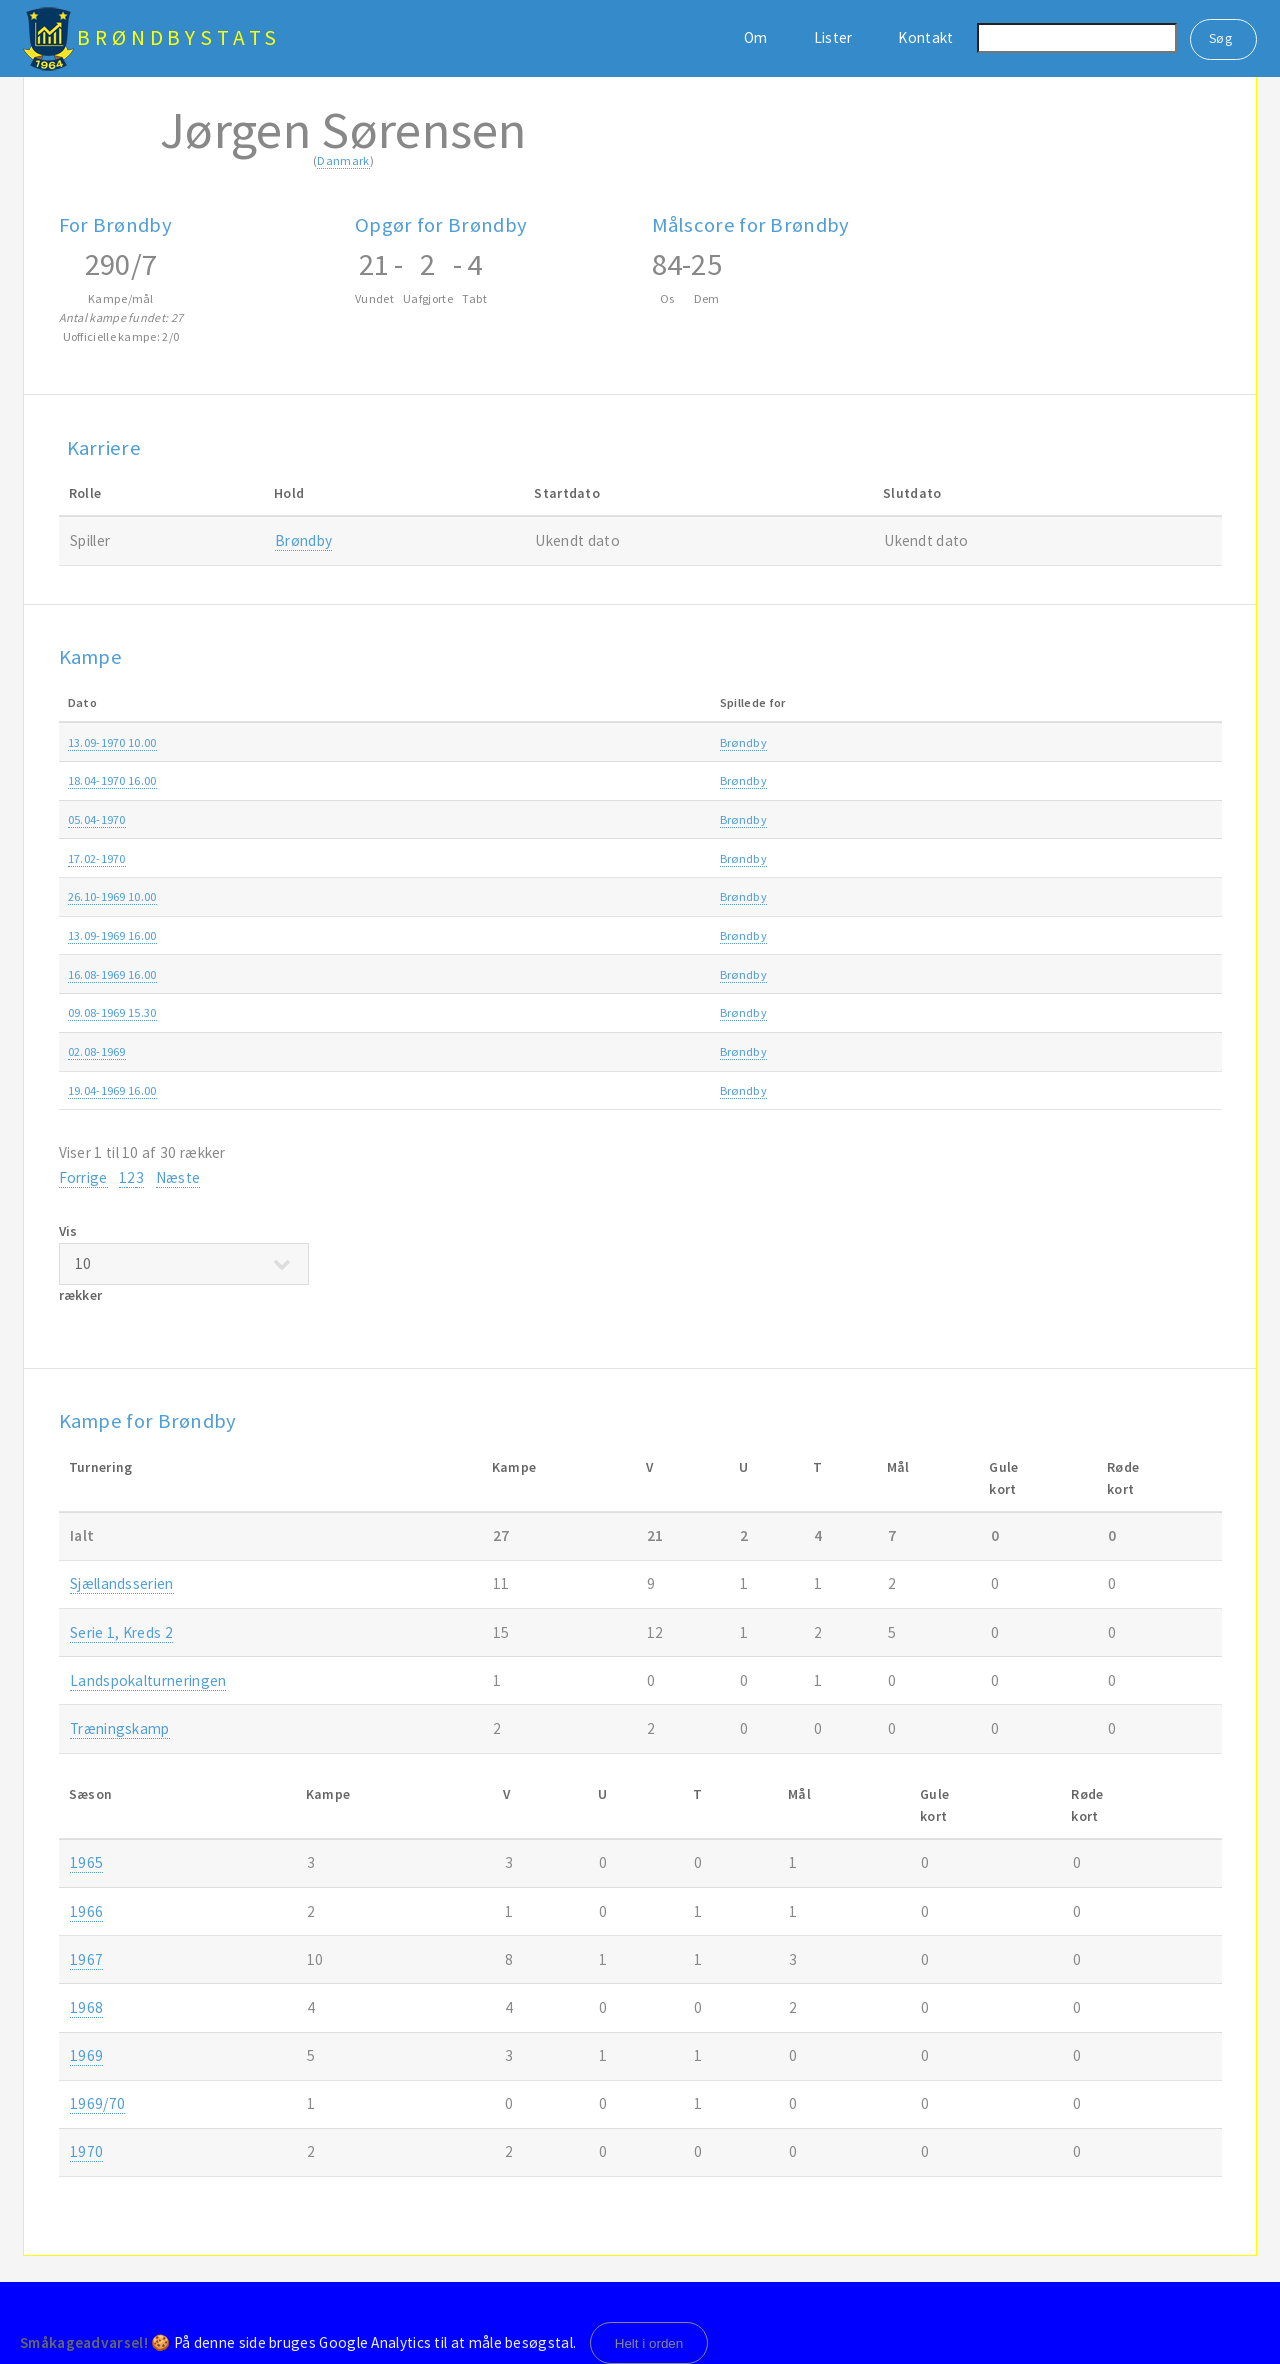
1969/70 (1142, 1012)
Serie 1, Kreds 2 (121, 1632)
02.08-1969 (97, 1051)
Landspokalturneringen (890, 1012)
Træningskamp (867, 819)
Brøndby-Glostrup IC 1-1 (503, 974)
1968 (86, 2007)
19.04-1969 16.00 (112, 1090)
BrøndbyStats (179, 37)
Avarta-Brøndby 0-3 (492, 742)
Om (756, 37)
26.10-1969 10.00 (112, 896)
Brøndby (303, 540)
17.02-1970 (97, 858)
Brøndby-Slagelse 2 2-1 (500, 780)
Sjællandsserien (869, 742)
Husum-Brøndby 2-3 (493, 1051)
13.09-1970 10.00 (112, 742)
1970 (1133, 742)
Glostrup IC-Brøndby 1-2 (503, 819)
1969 (1133, 896)
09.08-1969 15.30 (112, 1012)
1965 (86, 1862)
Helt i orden (649, 2343)
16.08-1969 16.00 (112, 974)
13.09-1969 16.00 (112, 935)
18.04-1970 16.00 (112, 780)
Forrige (83, 1177)
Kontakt (925, 37)
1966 (86, 1911)
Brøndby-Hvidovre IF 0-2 (503, 858)
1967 (86, 1959)
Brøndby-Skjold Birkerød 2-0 (514, 1090)
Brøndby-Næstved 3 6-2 (501, 935)
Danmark (343, 160)
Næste (178, 1177)
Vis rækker (184, 1263)
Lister (833, 37)
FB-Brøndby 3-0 (480, 1012)
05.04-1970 (97, 819)
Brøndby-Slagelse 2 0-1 (500, 896)
